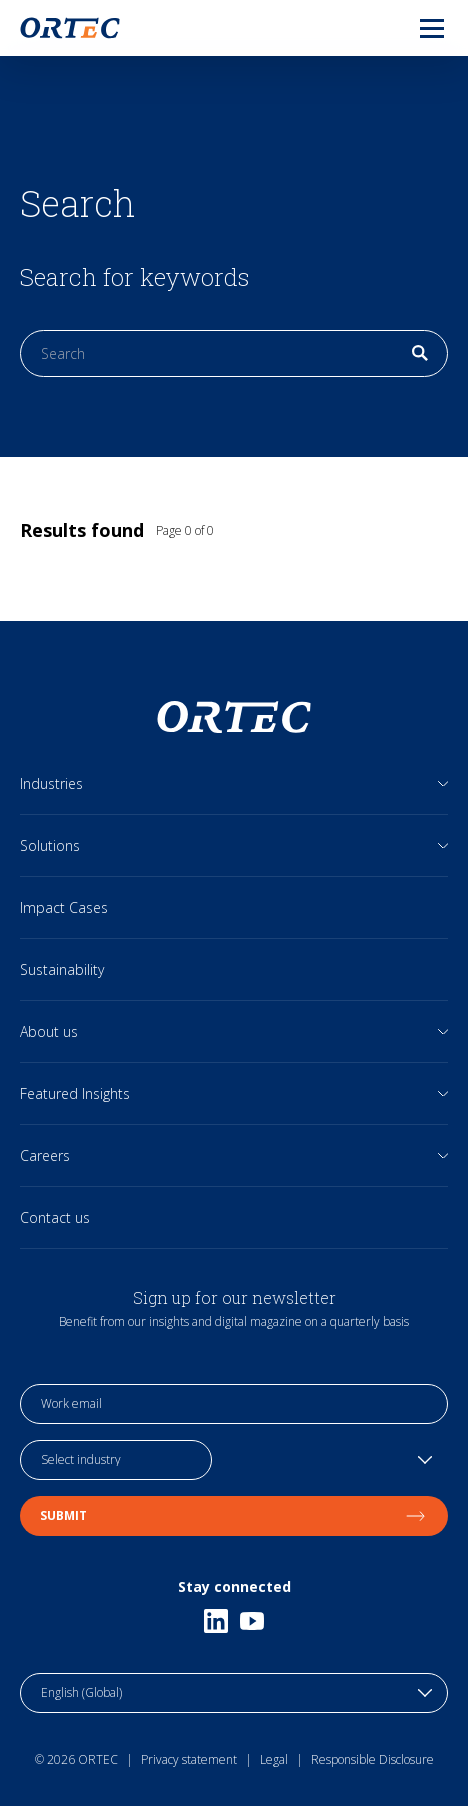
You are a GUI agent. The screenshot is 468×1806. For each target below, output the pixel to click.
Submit (234, 1515)
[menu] (416, 28)
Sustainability (62, 969)
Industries (51, 783)
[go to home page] (70, 28)
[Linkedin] (216, 1621)
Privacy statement (189, 1759)
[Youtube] (252, 1621)
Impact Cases (64, 907)
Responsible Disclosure (372, 1759)
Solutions (50, 845)
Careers (45, 1155)
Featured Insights (75, 1093)
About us (49, 1031)
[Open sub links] (443, 783)
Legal (274, 1759)
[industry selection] (116, 1460)
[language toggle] (234, 1693)
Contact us (55, 1217)
